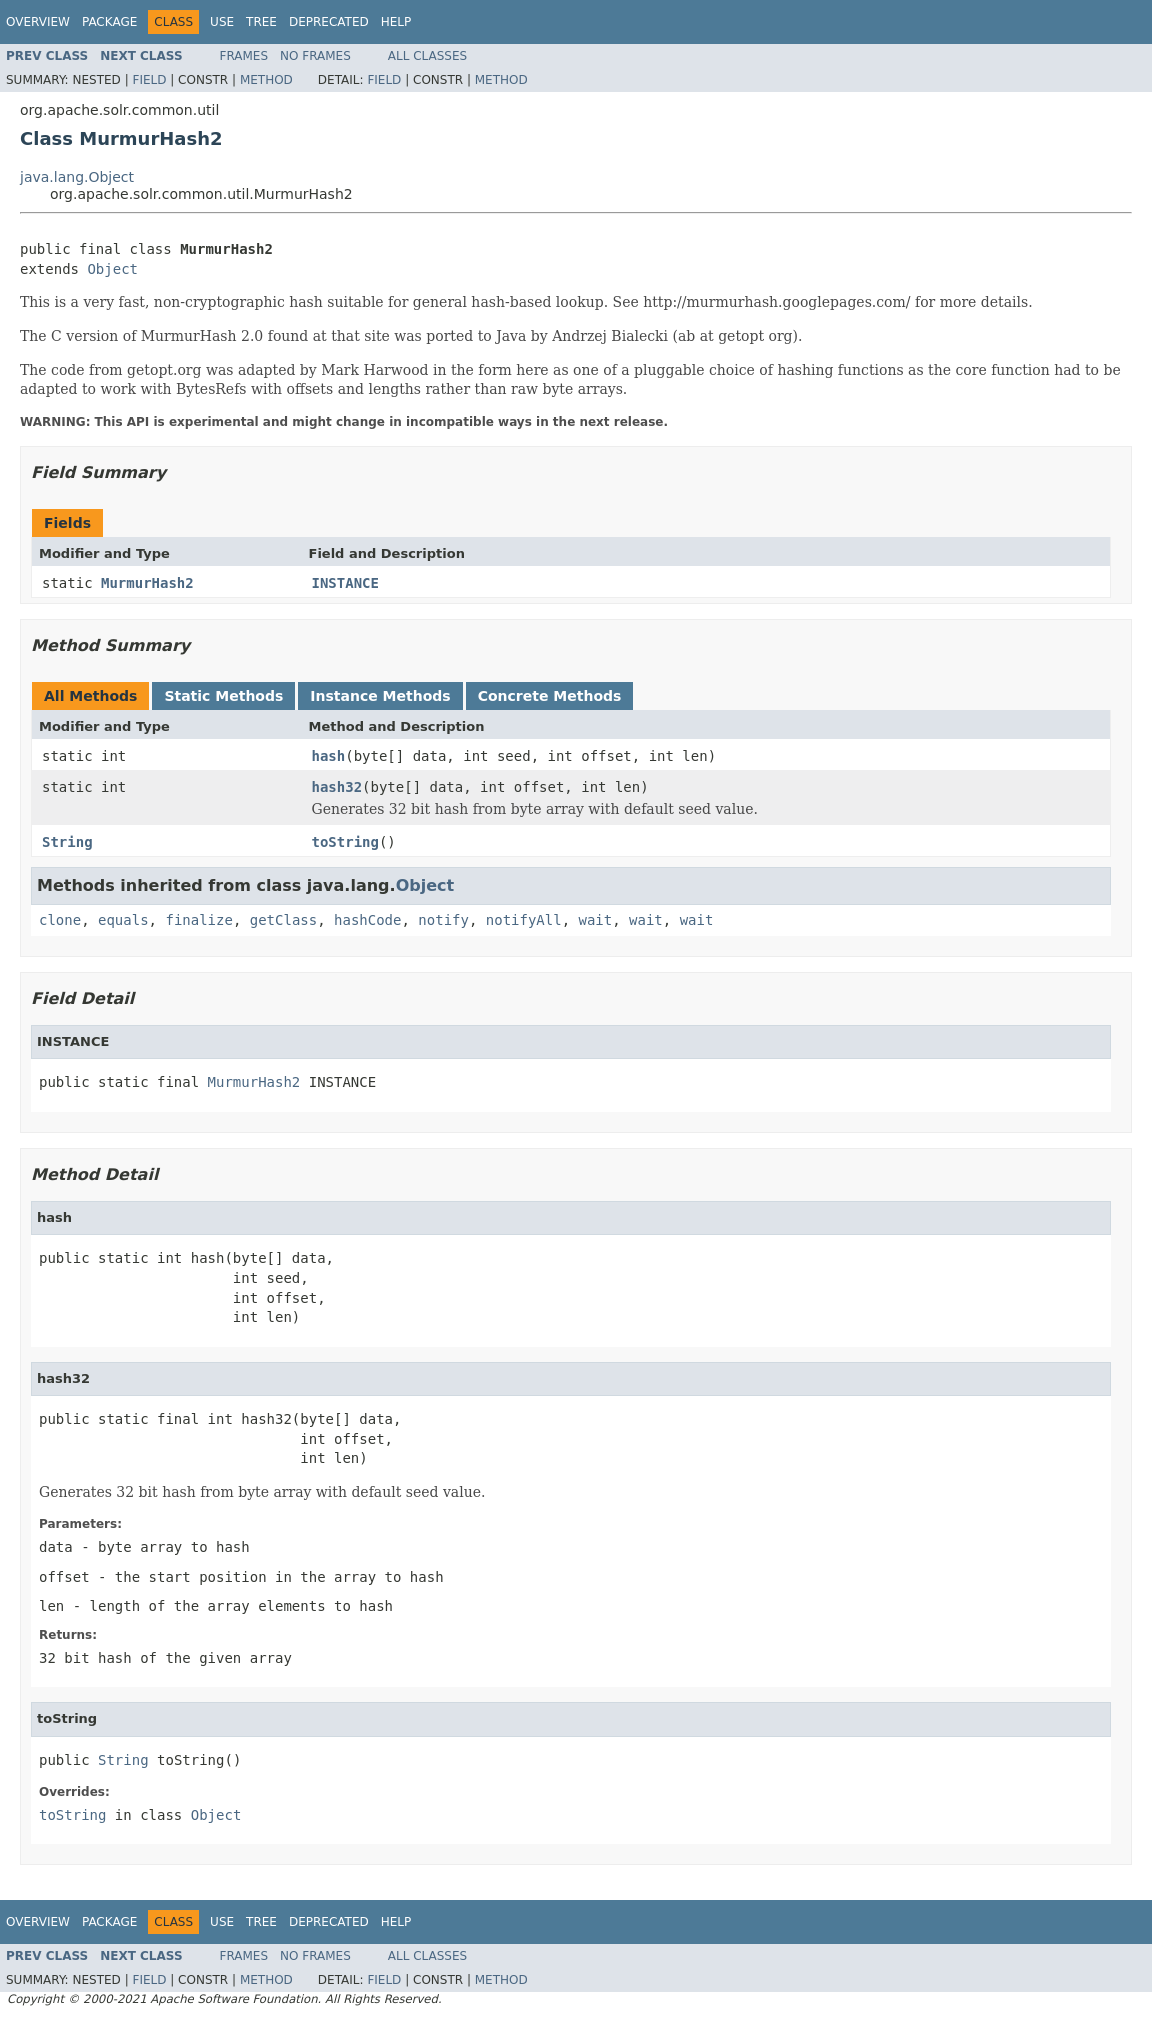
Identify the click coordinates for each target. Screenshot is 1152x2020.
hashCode (367, 920)
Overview (38, 22)
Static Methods (223, 696)
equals (123, 920)
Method (266, 80)
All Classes (427, 56)
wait (596, 920)
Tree (261, 22)
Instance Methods (380, 696)
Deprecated (329, 22)
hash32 (337, 787)
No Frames (315, 56)
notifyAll (524, 920)
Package (109, 22)
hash (329, 756)
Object (112, 269)
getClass (283, 920)
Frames (244, 56)
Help (396, 22)
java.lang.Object (77, 177)
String (67, 842)
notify (443, 920)
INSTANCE (345, 583)
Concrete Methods (550, 696)
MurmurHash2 (147, 583)
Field (149, 80)
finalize (198, 920)
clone (60, 920)
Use (222, 22)
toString (345, 842)
